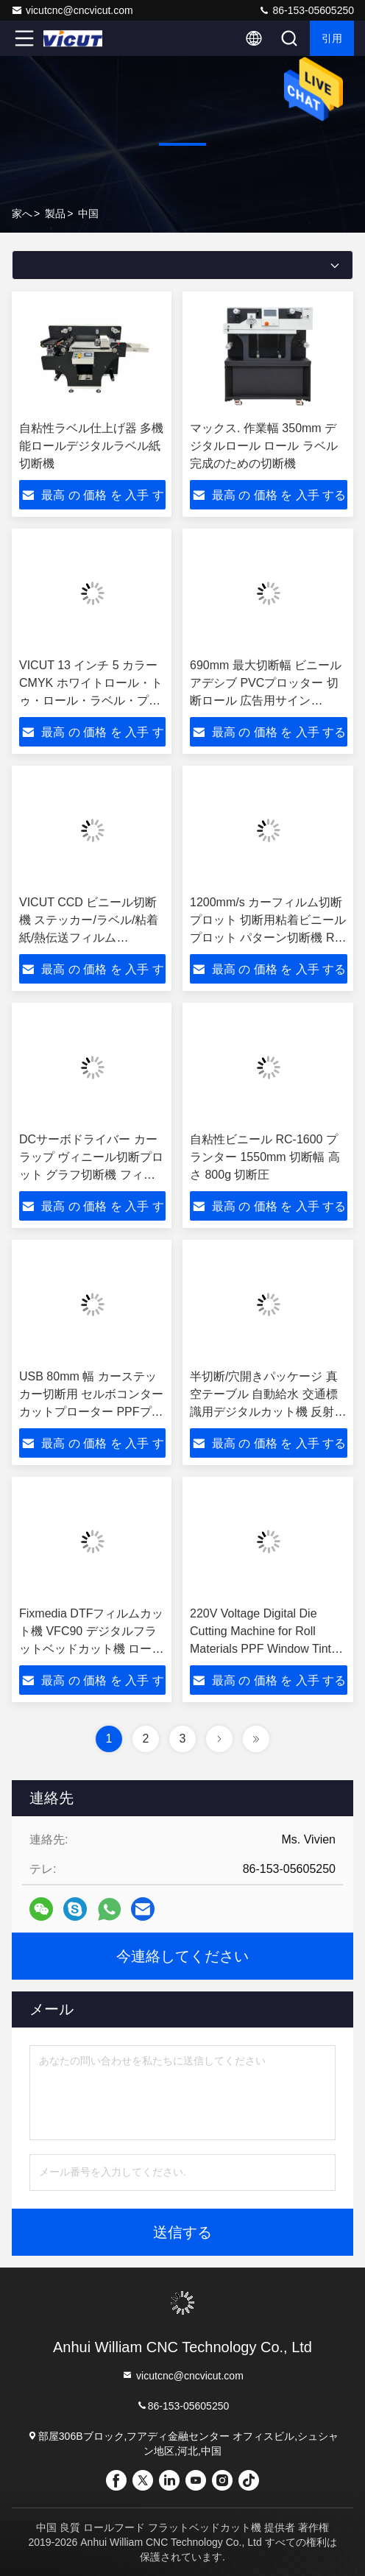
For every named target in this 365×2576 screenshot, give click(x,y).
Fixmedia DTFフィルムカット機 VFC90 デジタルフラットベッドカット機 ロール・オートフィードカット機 (91, 1648)
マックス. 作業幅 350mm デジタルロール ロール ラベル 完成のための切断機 (264, 446)
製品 (55, 213)
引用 (332, 38)
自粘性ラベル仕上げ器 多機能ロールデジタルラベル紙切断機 (91, 446)
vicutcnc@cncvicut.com (72, 10)
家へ (22, 213)
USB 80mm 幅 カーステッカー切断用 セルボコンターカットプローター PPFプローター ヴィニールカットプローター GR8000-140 (91, 1411)
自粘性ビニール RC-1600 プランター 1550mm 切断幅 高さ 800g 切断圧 (265, 1157)
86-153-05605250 (306, 10)
